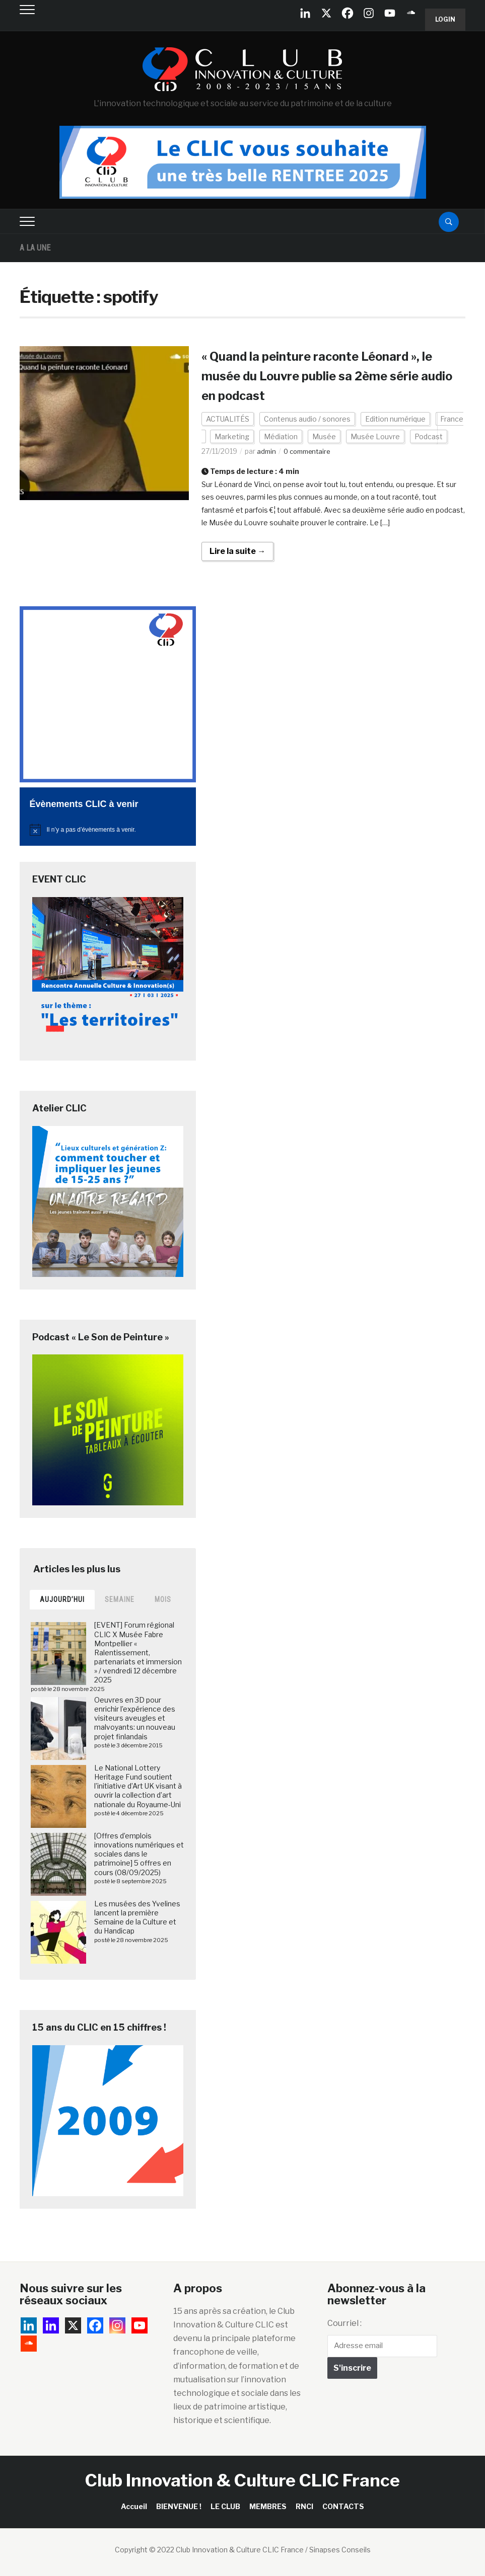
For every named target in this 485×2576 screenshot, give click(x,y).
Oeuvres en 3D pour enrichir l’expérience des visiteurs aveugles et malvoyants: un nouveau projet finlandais (134, 1718)
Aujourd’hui (62, 1599)
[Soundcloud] (411, 13)
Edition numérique (395, 419)
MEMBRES (268, 2506)
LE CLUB (225, 2506)
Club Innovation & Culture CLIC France (242, 2480)
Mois (163, 1599)
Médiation (281, 436)
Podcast (428, 436)
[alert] (108, 830)
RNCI (304, 2506)
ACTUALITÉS (227, 419)
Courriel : (344, 2323)
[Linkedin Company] (305, 13)
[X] (326, 13)
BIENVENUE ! (178, 2506)
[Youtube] (389, 13)
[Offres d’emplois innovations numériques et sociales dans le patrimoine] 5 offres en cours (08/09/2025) (139, 1854)
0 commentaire (311, 451)
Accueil (134, 2506)
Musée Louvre (375, 436)
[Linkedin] (51, 2325)
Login (445, 19)
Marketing (232, 436)
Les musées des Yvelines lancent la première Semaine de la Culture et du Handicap (137, 1917)
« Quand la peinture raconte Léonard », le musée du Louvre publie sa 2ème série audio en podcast (333, 375)
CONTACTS (343, 2506)
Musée (324, 436)
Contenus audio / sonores (307, 419)
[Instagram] (368, 13)
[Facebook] (347, 13)
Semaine (119, 1599)
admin (267, 451)
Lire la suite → (237, 551)
